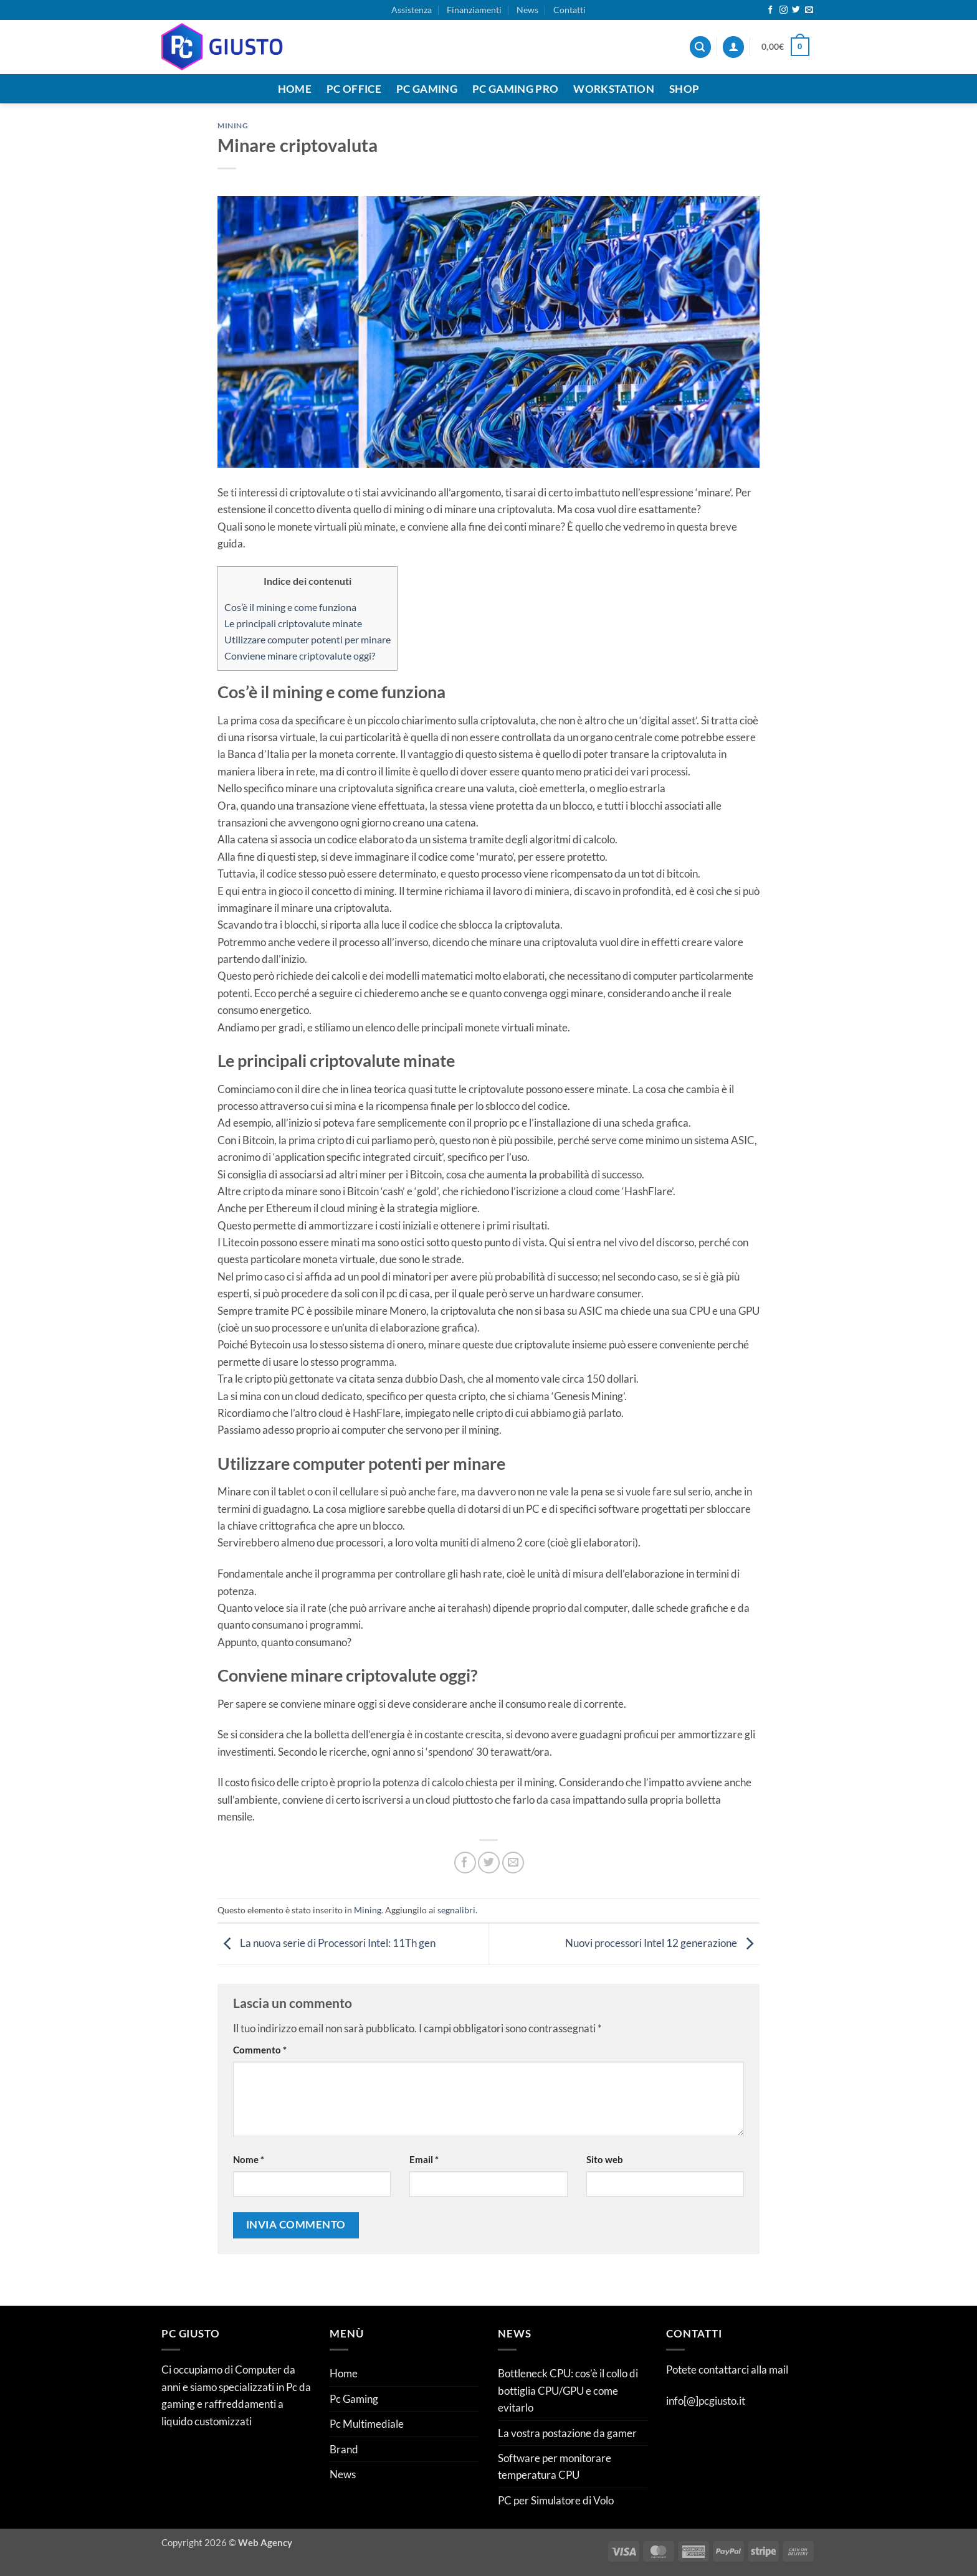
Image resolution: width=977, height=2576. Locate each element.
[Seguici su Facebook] (770, 10)
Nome (248, 2159)
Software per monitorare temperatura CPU (554, 2466)
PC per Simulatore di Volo (556, 2500)
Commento (260, 2049)
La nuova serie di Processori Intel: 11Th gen (326, 1942)
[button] (733, 47)
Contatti (569, 9)
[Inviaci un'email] (809, 10)
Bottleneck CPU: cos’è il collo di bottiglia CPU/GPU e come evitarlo (568, 2390)
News (527, 9)
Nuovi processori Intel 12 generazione (662, 1942)
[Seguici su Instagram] (783, 10)
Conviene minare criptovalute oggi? (299, 655)
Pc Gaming (426, 88)
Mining (233, 125)
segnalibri (456, 1910)
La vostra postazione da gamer (567, 2433)
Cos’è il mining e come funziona (290, 607)
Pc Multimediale (367, 2423)
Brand (344, 2449)
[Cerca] (700, 47)
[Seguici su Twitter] (796, 10)
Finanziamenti (474, 9)
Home (295, 88)
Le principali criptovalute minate (293, 623)
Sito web (604, 2159)
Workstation (613, 88)
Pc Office (353, 88)
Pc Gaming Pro (515, 88)
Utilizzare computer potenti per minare (307, 639)
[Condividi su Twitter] (489, 1862)
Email (424, 2159)
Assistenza (411, 9)
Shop (684, 88)
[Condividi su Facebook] (465, 1862)
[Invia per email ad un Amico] (513, 1862)
